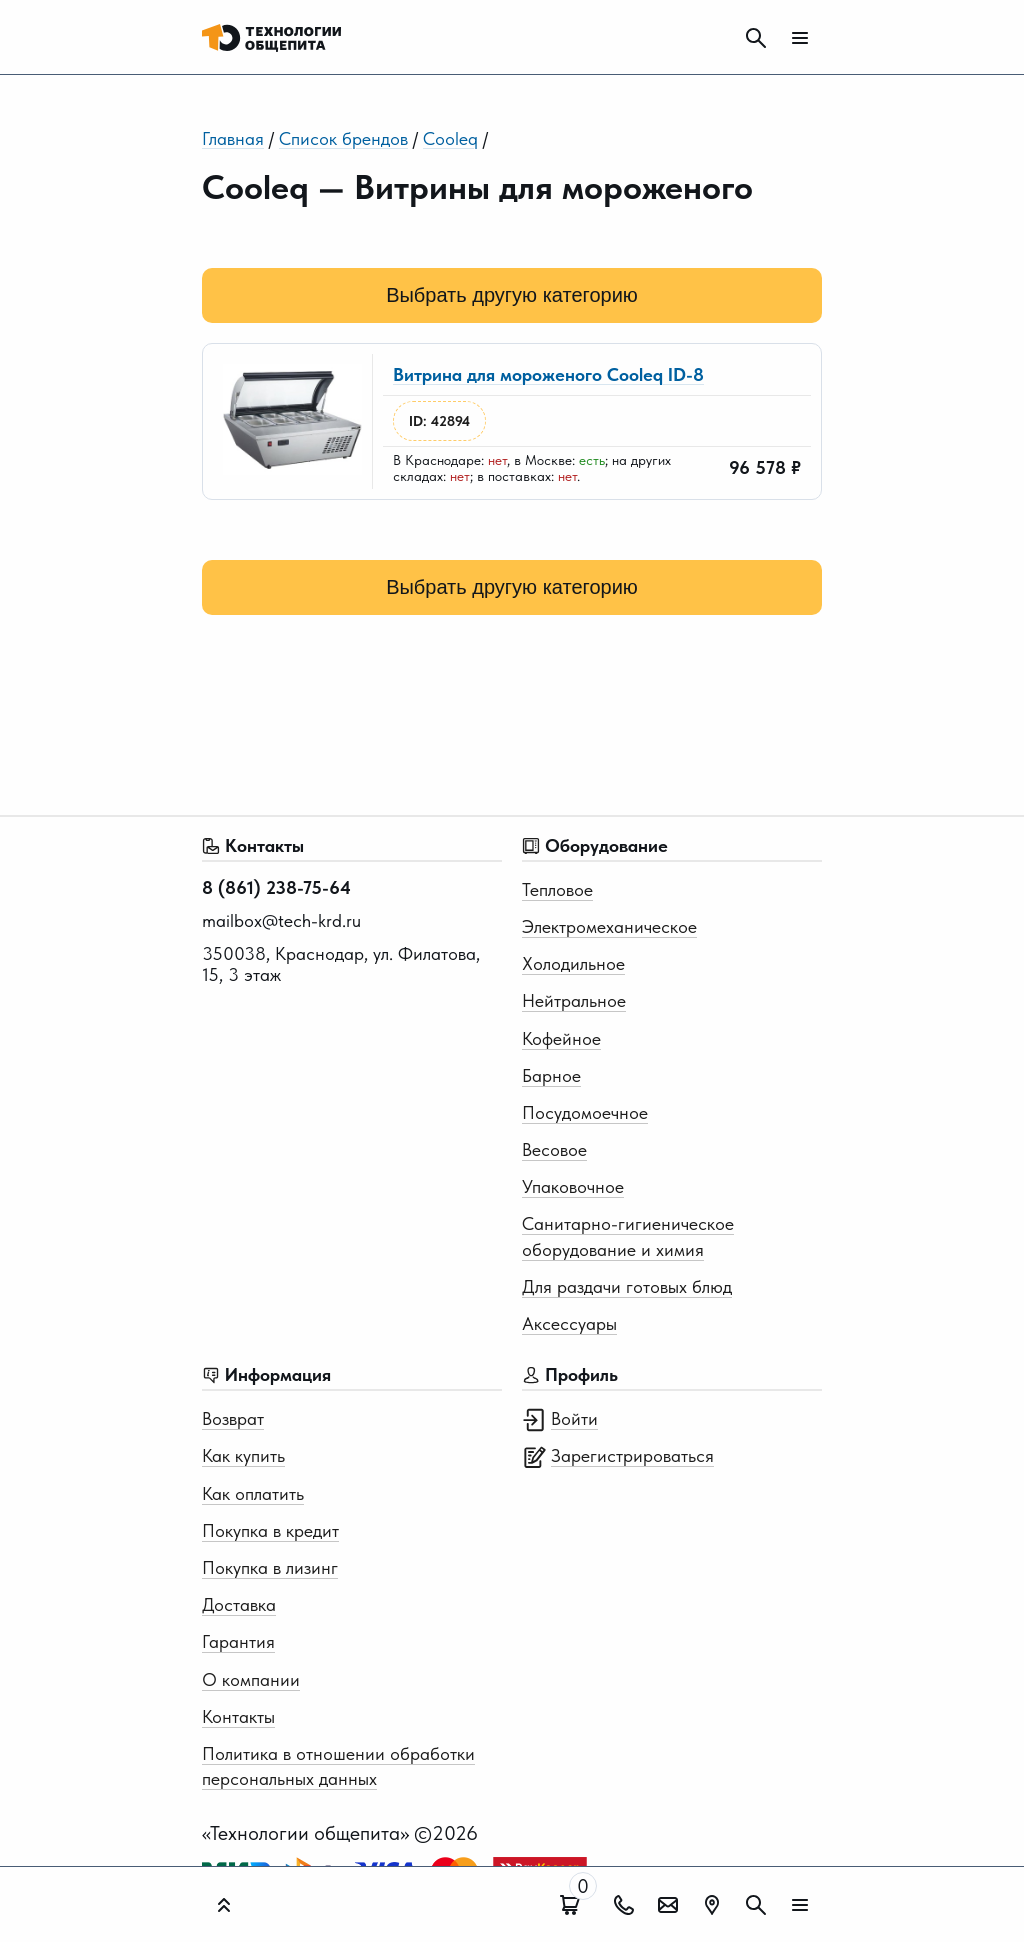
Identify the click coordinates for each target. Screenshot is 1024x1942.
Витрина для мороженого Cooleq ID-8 (548, 374)
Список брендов (343, 138)
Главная (233, 138)
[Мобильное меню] (800, 37)
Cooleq (450, 138)
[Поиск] (756, 37)
